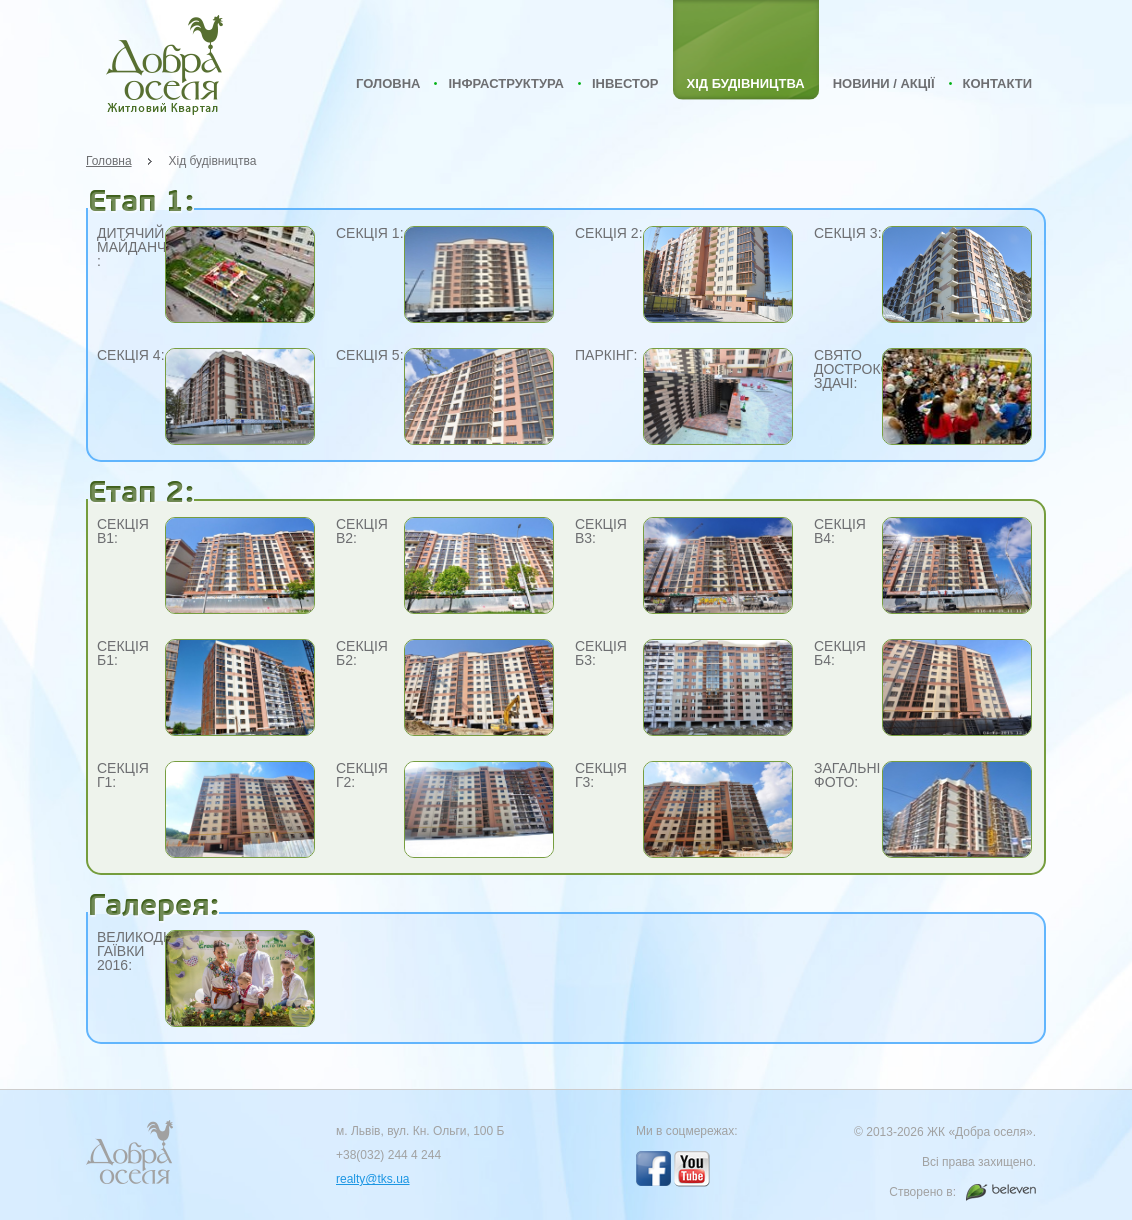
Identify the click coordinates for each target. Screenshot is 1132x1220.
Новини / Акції (884, 83)
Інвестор (625, 83)
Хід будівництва (746, 83)
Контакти (998, 83)
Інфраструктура (505, 83)
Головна (388, 83)
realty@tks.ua (373, 1179)
